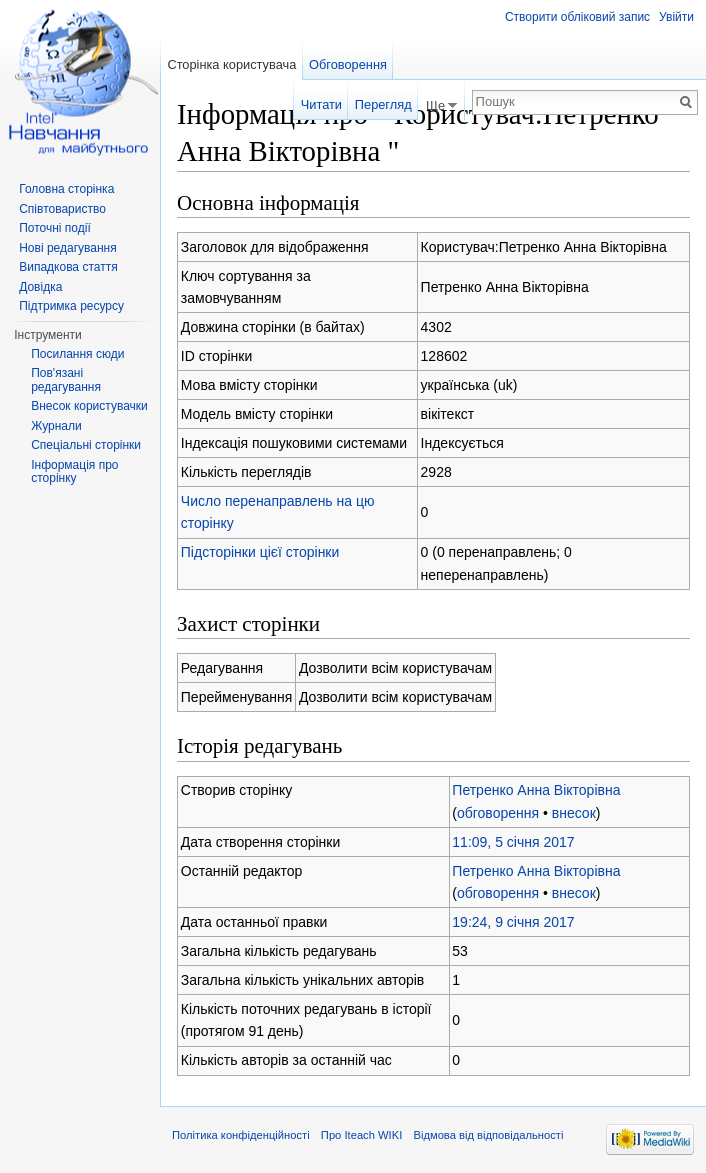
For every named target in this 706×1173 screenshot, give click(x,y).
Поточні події (55, 228)
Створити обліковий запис (577, 17)
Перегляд (383, 104)
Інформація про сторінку (74, 472)
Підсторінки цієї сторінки (260, 552)
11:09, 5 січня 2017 (513, 842)
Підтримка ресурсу (71, 306)
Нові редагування (68, 248)
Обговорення (348, 64)
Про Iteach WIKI (361, 1135)
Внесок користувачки (89, 406)
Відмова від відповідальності (488, 1135)
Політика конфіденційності (241, 1135)
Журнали (56, 426)
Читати (321, 104)
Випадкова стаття (68, 267)
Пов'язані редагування (66, 380)
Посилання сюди (77, 354)
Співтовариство (62, 209)
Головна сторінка (66, 189)
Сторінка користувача (231, 64)
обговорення (498, 813)
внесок (574, 813)
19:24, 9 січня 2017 (513, 922)
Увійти (676, 17)
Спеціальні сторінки (86, 445)
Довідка (40, 287)
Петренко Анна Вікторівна (536, 790)
